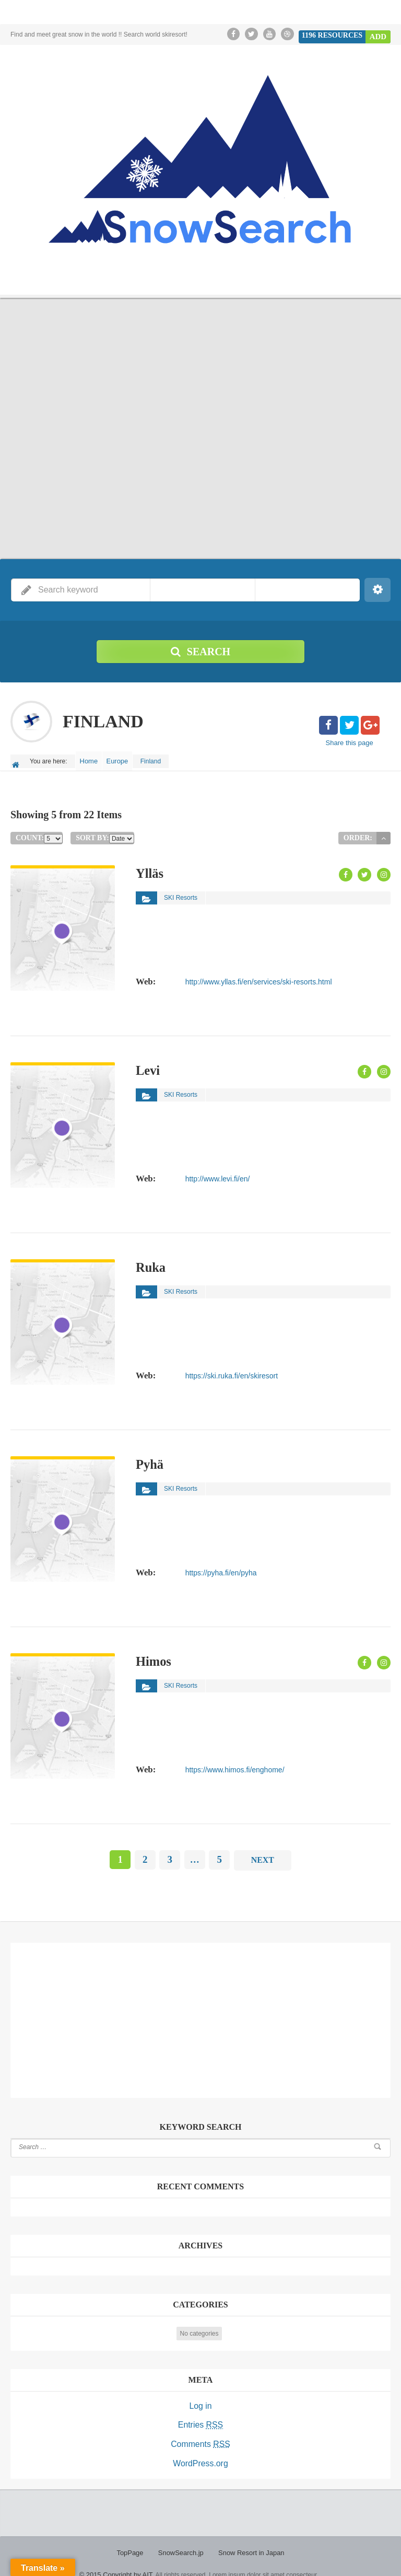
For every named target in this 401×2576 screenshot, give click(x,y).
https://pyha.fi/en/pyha (220, 1565)
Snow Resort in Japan (248, 2539)
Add (378, 34)
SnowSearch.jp (182, 2539)
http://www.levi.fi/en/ (217, 1171)
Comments (200, 2434)
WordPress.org (200, 2451)
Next (262, 1854)
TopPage (134, 2539)
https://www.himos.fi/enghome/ (234, 1762)
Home (92, 758)
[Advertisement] (200, 2011)
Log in (200, 2398)
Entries (200, 2416)
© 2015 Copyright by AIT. (116, 2560)
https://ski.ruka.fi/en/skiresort (231, 1368)
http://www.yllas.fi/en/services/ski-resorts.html (258, 974)
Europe (126, 758)
